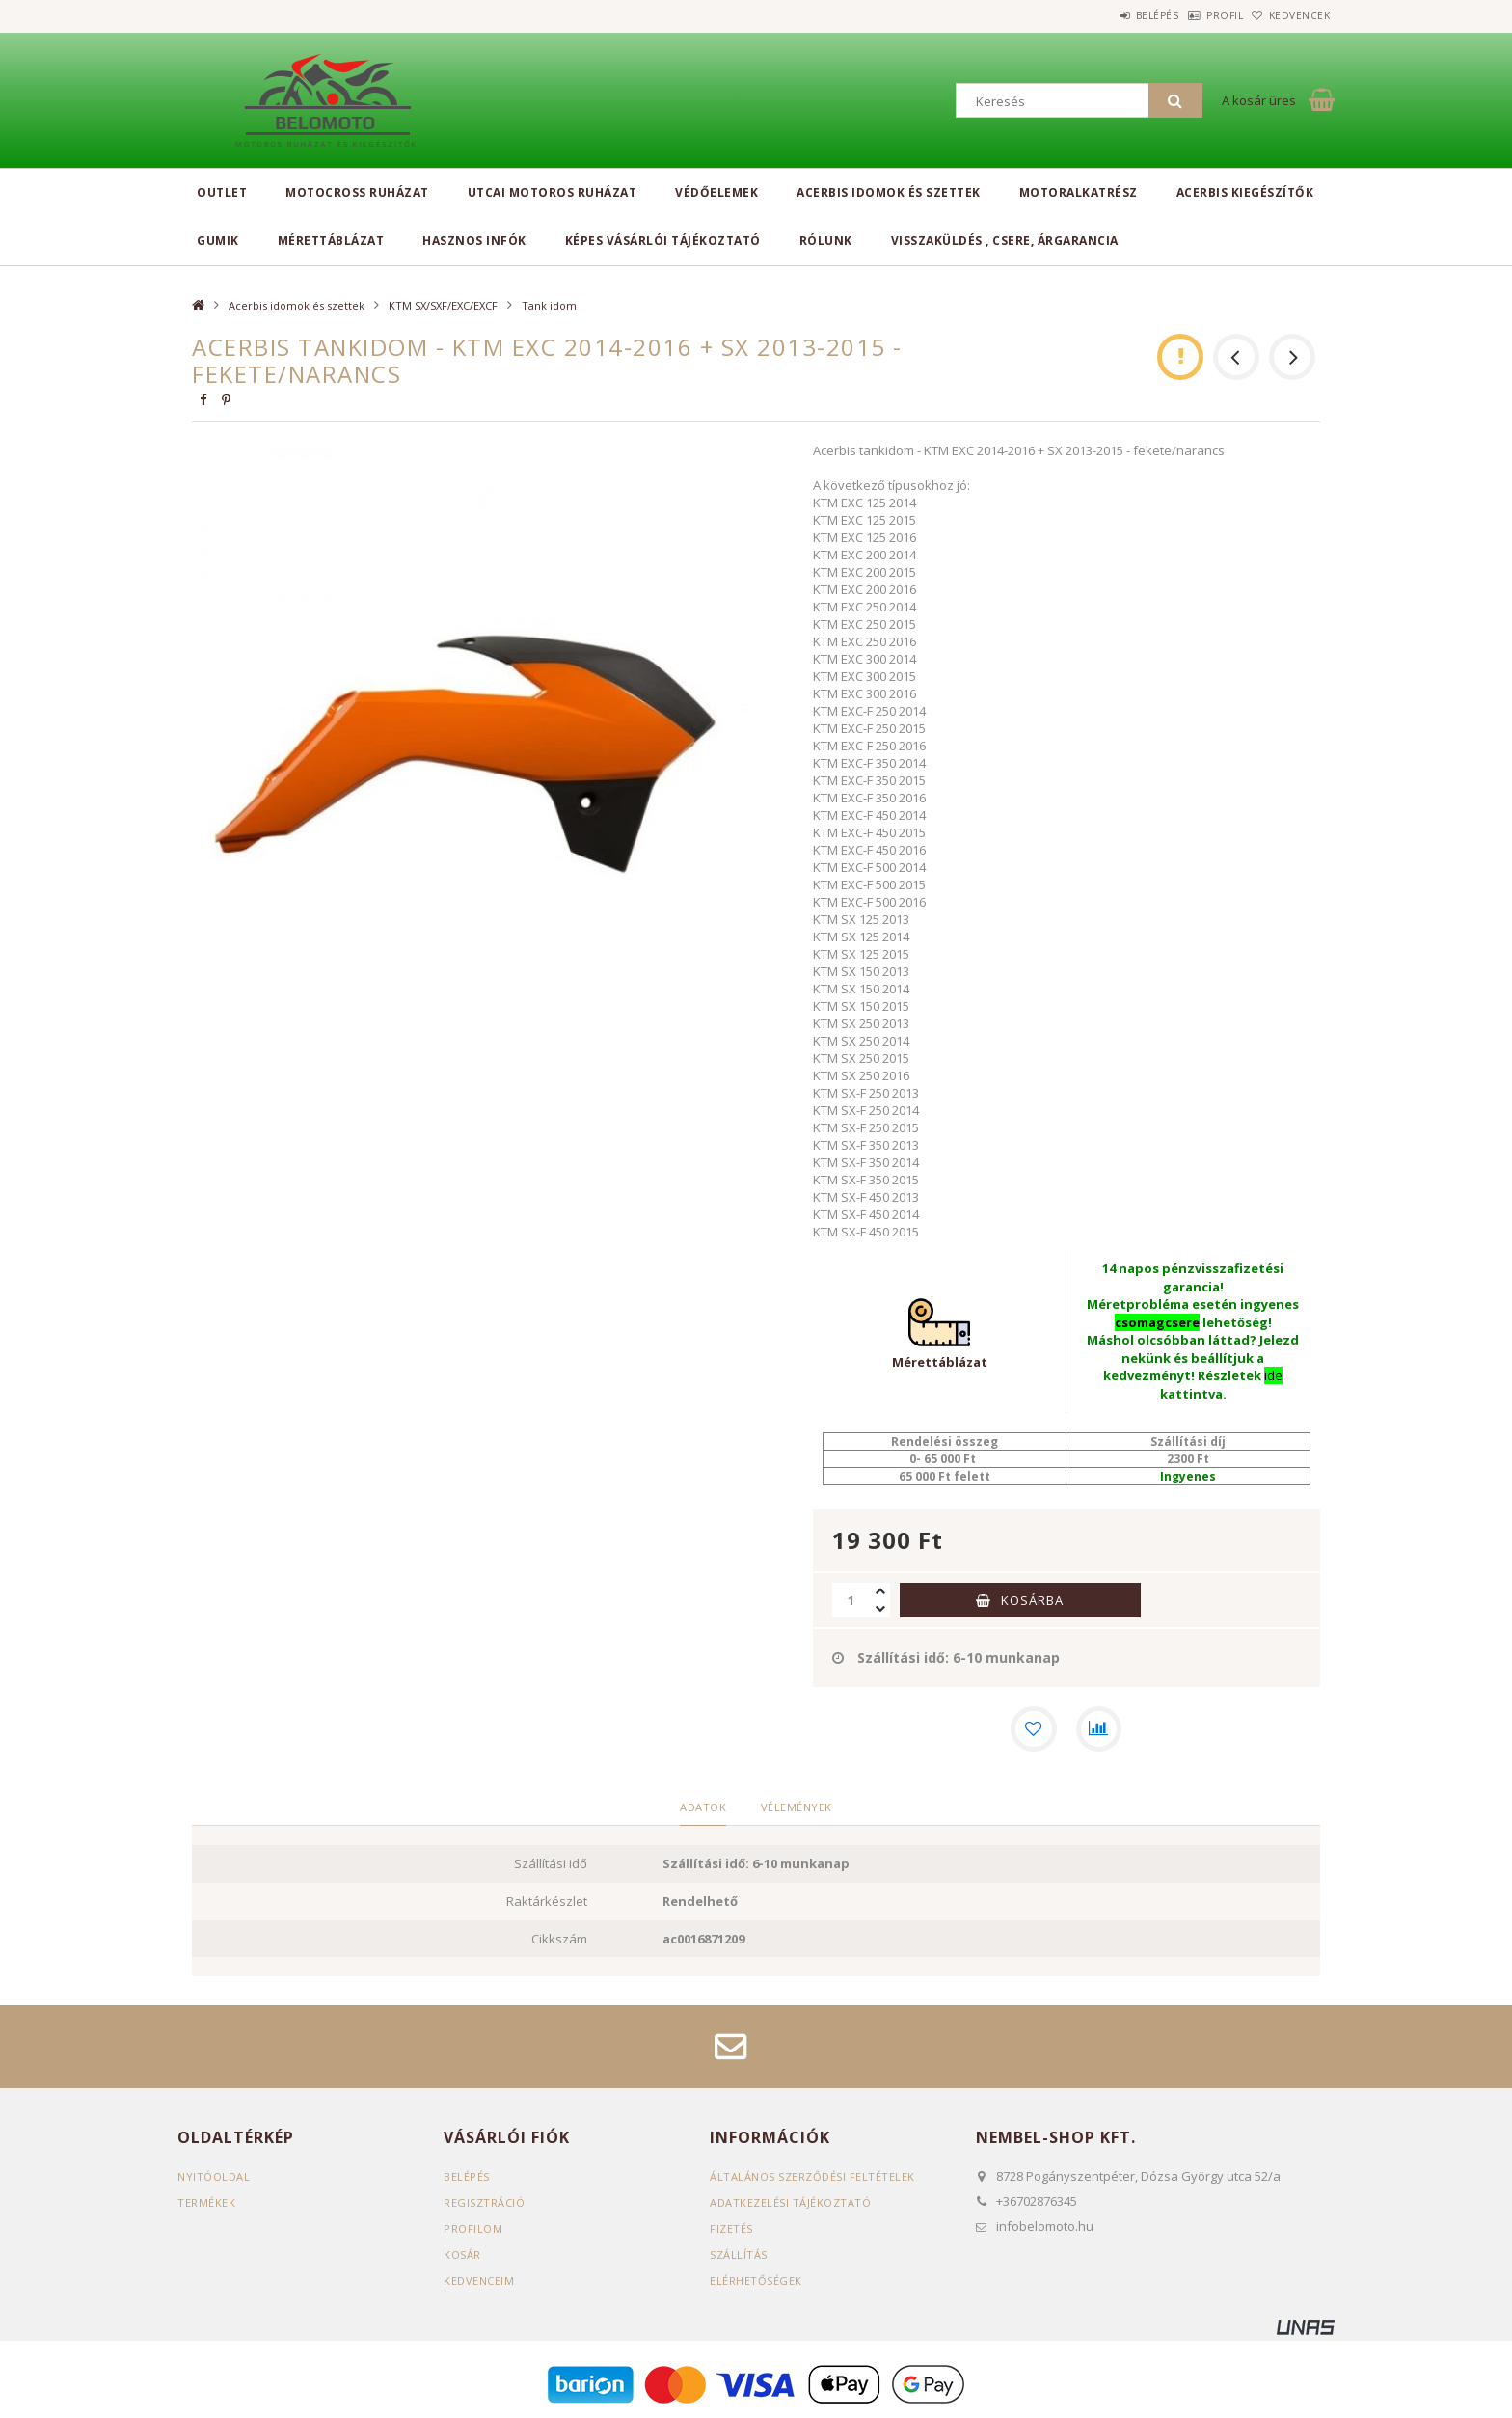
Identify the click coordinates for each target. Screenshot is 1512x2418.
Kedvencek (1290, 15)
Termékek (206, 2202)
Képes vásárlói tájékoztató (663, 240)
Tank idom (549, 305)
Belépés (1107, 15)
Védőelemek (716, 192)
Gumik (218, 240)
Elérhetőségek (756, 2280)
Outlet (222, 192)
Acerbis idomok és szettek (888, 192)
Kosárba (1032, 1600)
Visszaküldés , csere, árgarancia (1005, 240)
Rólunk (825, 240)
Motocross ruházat (357, 192)
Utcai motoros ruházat (552, 192)
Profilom (473, 2228)
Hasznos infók (474, 240)
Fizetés (731, 2228)
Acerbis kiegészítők (1245, 192)
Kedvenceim (479, 2280)
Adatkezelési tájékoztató (790, 2202)
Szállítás (739, 2254)
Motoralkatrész (1078, 192)
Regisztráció (484, 2202)
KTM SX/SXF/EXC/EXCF (443, 305)
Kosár (462, 2254)
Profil (1194, 15)
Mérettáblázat (331, 240)
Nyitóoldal (213, 2176)
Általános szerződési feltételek (812, 2176)
